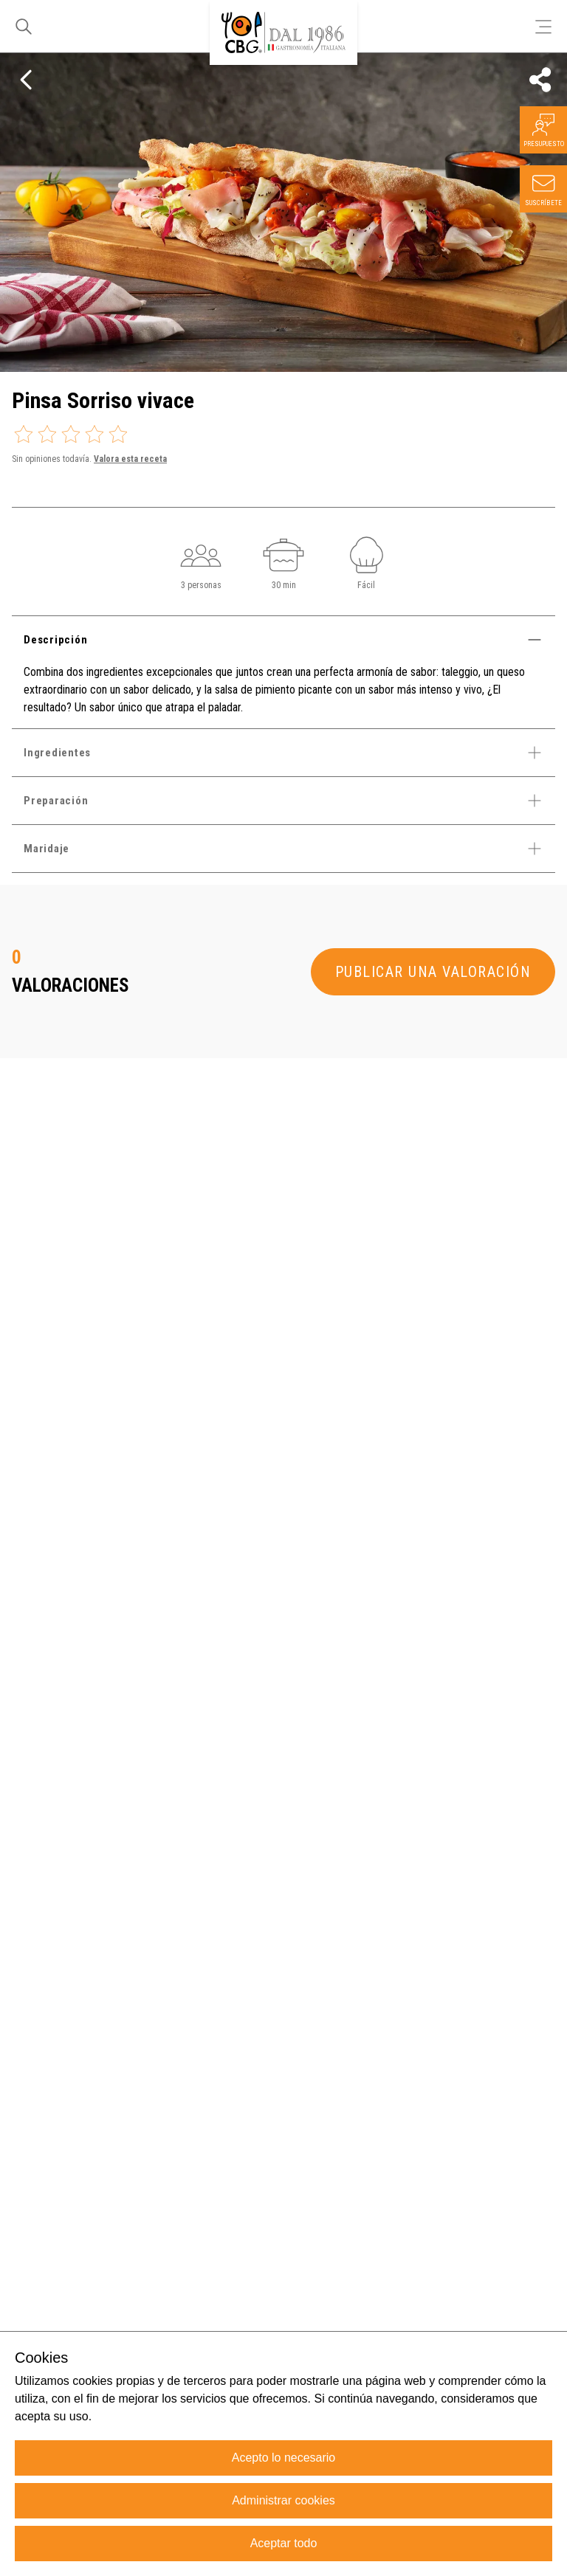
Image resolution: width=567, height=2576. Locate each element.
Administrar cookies (283, 2500)
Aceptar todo (283, 2543)
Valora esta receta (130, 459)
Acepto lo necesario (284, 2457)
